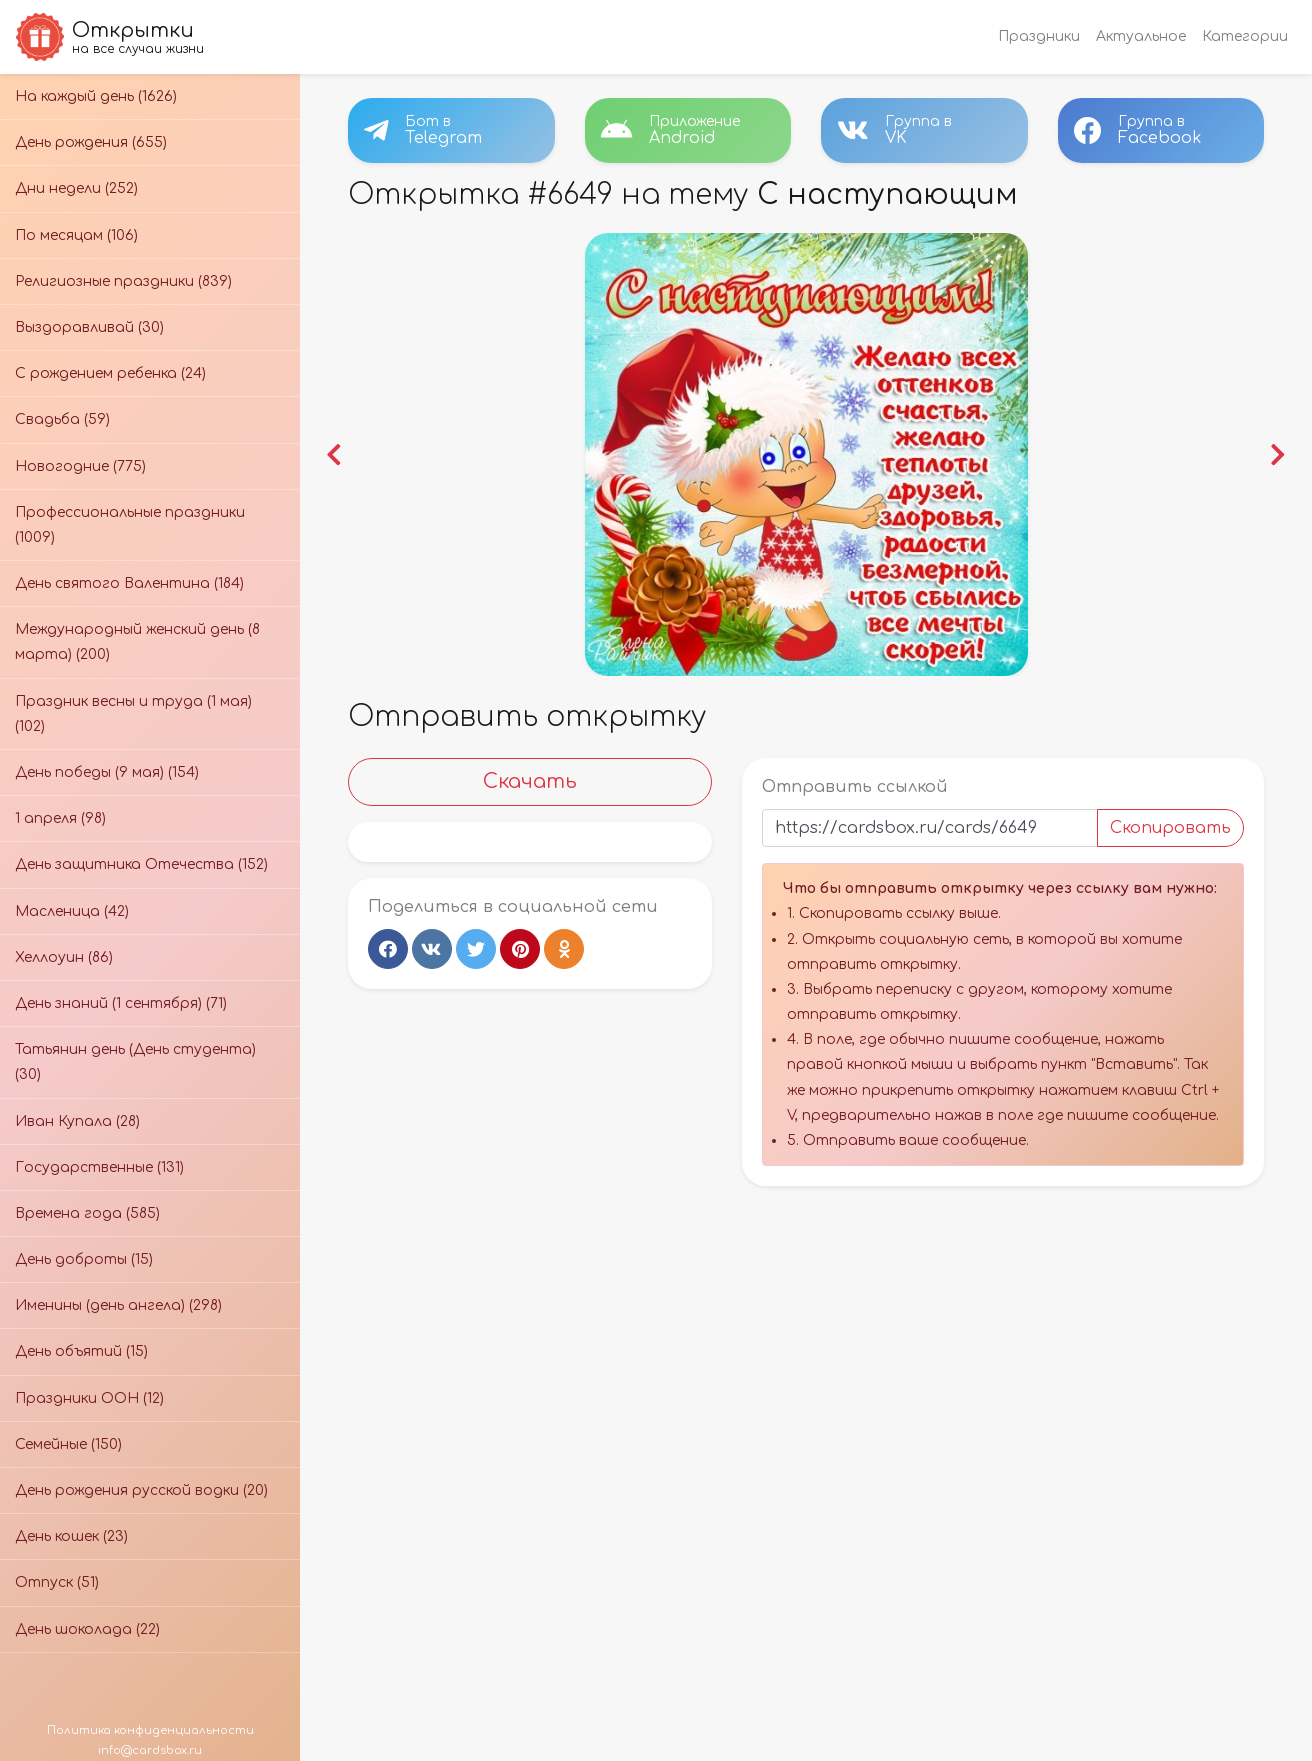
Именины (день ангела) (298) (118, 1305)
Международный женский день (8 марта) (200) (137, 642)
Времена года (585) (87, 1213)
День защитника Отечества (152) (141, 864)
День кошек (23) (71, 1536)
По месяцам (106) (76, 235)
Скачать (530, 781)
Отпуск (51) (57, 1582)
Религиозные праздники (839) (123, 281)
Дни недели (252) (76, 188)
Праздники (1039, 36)
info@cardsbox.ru (150, 1750)
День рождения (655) (91, 142)
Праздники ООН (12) (89, 1398)
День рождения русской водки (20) (141, 1490)
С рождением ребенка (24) (110, 373)
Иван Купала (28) (77, 1121)
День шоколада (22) (87, 1629)
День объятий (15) (81, 1351)
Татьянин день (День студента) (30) (135, 1062)
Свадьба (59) (62, 419)
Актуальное (1141, 36)
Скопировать (1170, 828)
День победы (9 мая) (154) (107, 772)
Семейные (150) (68, 1444)
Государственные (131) (99, 1167)
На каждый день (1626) (96, 96)
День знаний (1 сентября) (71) (121, 1003)
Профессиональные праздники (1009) (130, 525)
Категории (1245, 36)
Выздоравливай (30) (89, 327)
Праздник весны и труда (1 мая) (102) (133, 714)
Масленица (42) (72, 911)
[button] (334, 454)
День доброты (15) (84, 1259)
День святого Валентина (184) (129, 583)
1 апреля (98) (60, 818)
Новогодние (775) (80, 466)
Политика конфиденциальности (150, 1730)
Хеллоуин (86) (64, 957)
